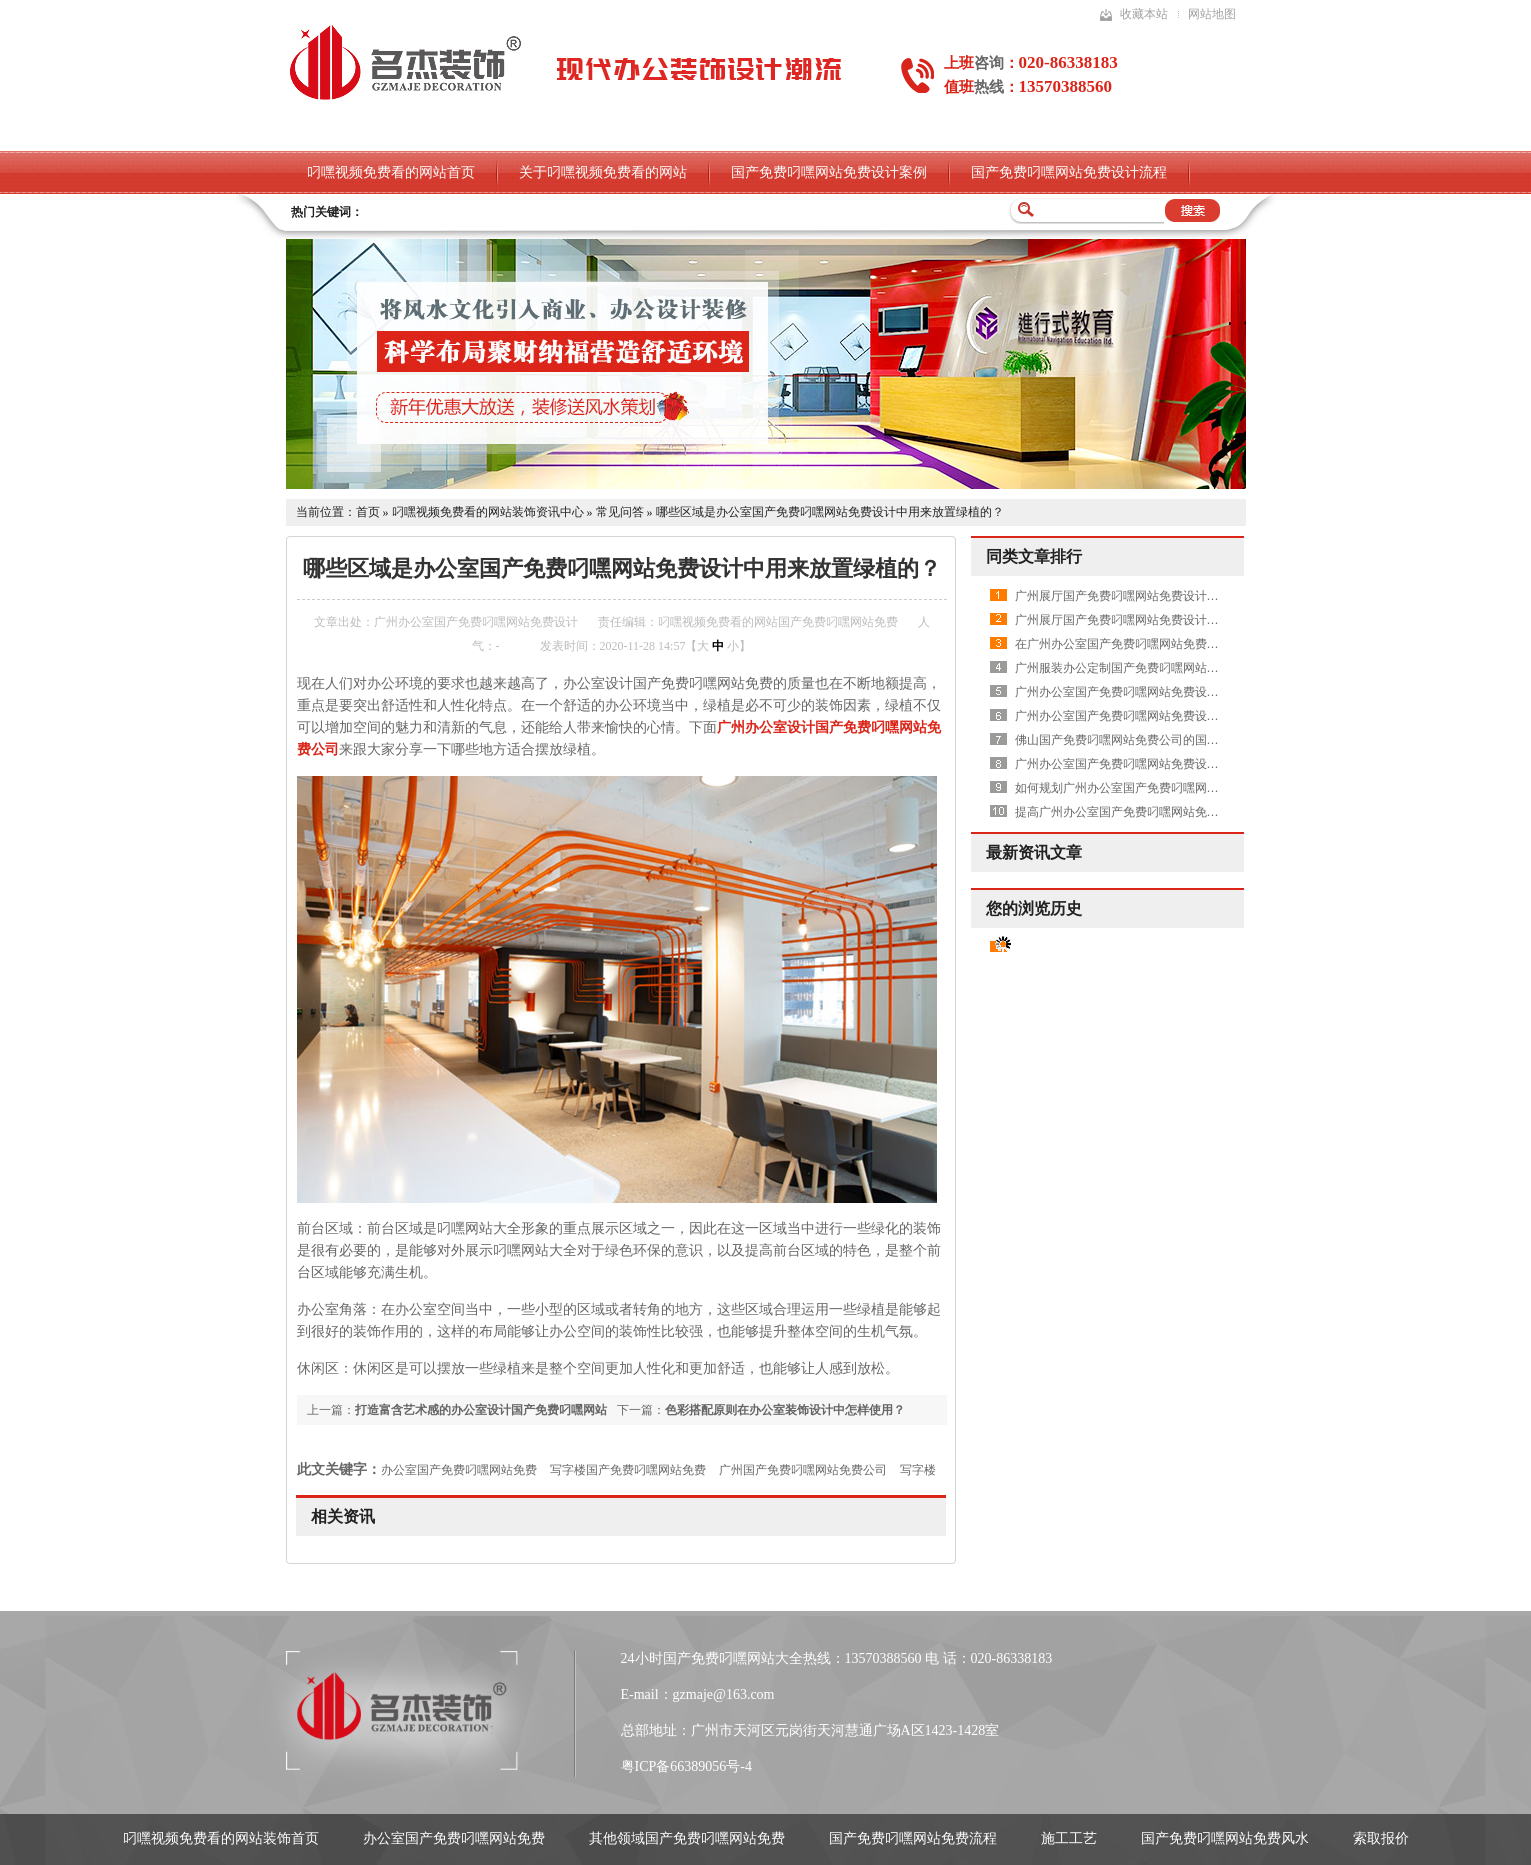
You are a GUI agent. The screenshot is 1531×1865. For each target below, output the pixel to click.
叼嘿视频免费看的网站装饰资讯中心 (488, 512)
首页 (368, 512)
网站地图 (1212, 14)
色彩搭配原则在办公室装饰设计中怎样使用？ (785, 1410)
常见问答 (620, 512)
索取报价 (1381, 1838)
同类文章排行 (1034, 556)
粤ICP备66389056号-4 (686, 1766)
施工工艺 (1069, 1838)
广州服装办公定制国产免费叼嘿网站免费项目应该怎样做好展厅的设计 (1201, 668)
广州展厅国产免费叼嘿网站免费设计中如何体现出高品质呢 (1171, 620)
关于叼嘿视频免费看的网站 (603, 172)
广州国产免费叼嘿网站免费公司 (803, 1470)
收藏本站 (1144, 14)
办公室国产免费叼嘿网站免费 (459, 1470)
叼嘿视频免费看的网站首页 (391, 172)
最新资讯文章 (1034, 852)
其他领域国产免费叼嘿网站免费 (687, 1838)
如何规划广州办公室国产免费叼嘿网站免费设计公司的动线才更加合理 (1201, 788)
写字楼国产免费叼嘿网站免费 (628, 1470)
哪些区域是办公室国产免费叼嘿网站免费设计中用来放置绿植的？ (830, 512)
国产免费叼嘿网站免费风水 (1225, 1838)
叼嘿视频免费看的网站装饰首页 (221, 1838)
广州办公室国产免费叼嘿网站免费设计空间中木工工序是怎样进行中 (1195, 716)
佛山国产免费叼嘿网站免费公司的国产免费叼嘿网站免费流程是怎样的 (1201, 740)
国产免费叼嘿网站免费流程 (913, 1838)
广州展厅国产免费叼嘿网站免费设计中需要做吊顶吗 (1153, 596)
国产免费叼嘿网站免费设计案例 (829, 172)
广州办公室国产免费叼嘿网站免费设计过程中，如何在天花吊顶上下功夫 (1207, 692)
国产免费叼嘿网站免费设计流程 (1069, 172)
